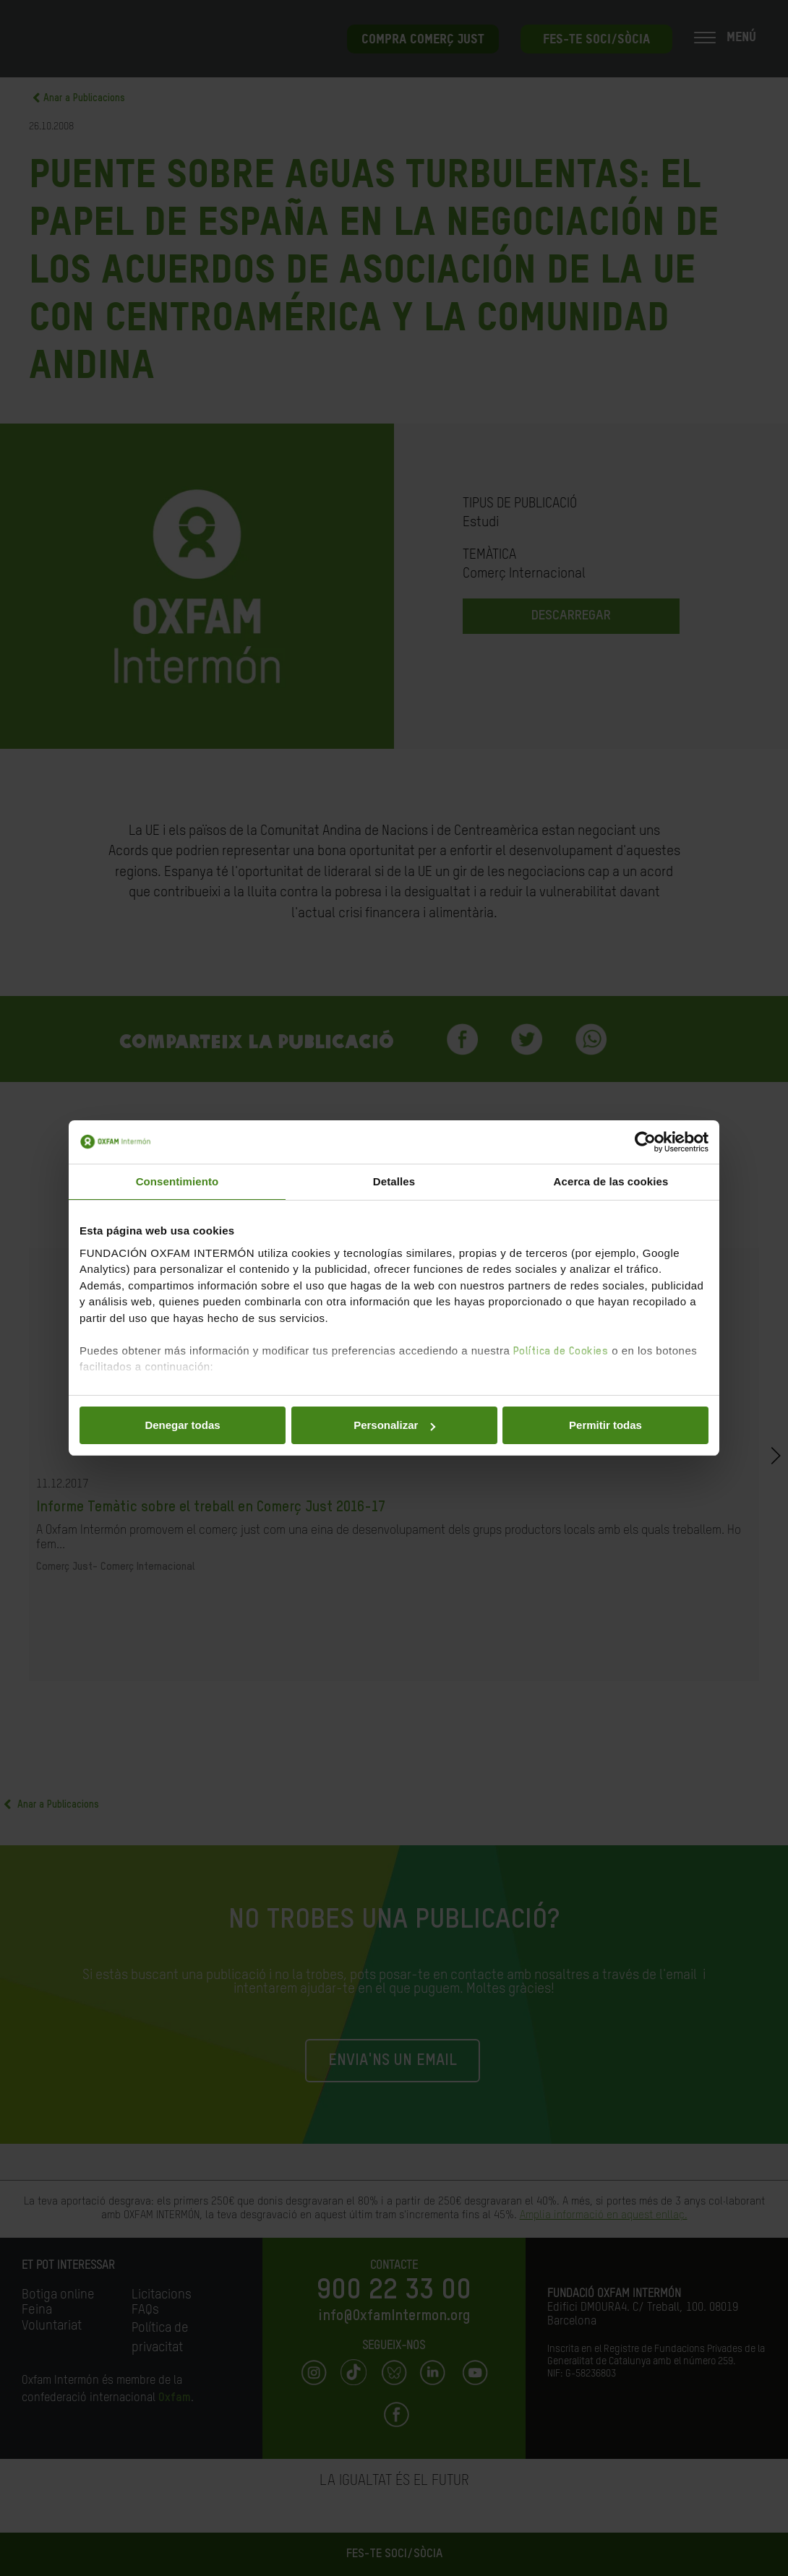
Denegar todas (182, 1425)
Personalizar (394, 1425)
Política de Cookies (561, 1351)
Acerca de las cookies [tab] (611, 1181)
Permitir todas (605, 1425)
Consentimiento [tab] (177, 1181)
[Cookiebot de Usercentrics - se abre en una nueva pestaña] (645, 1142)
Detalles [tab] (394, 1181)
